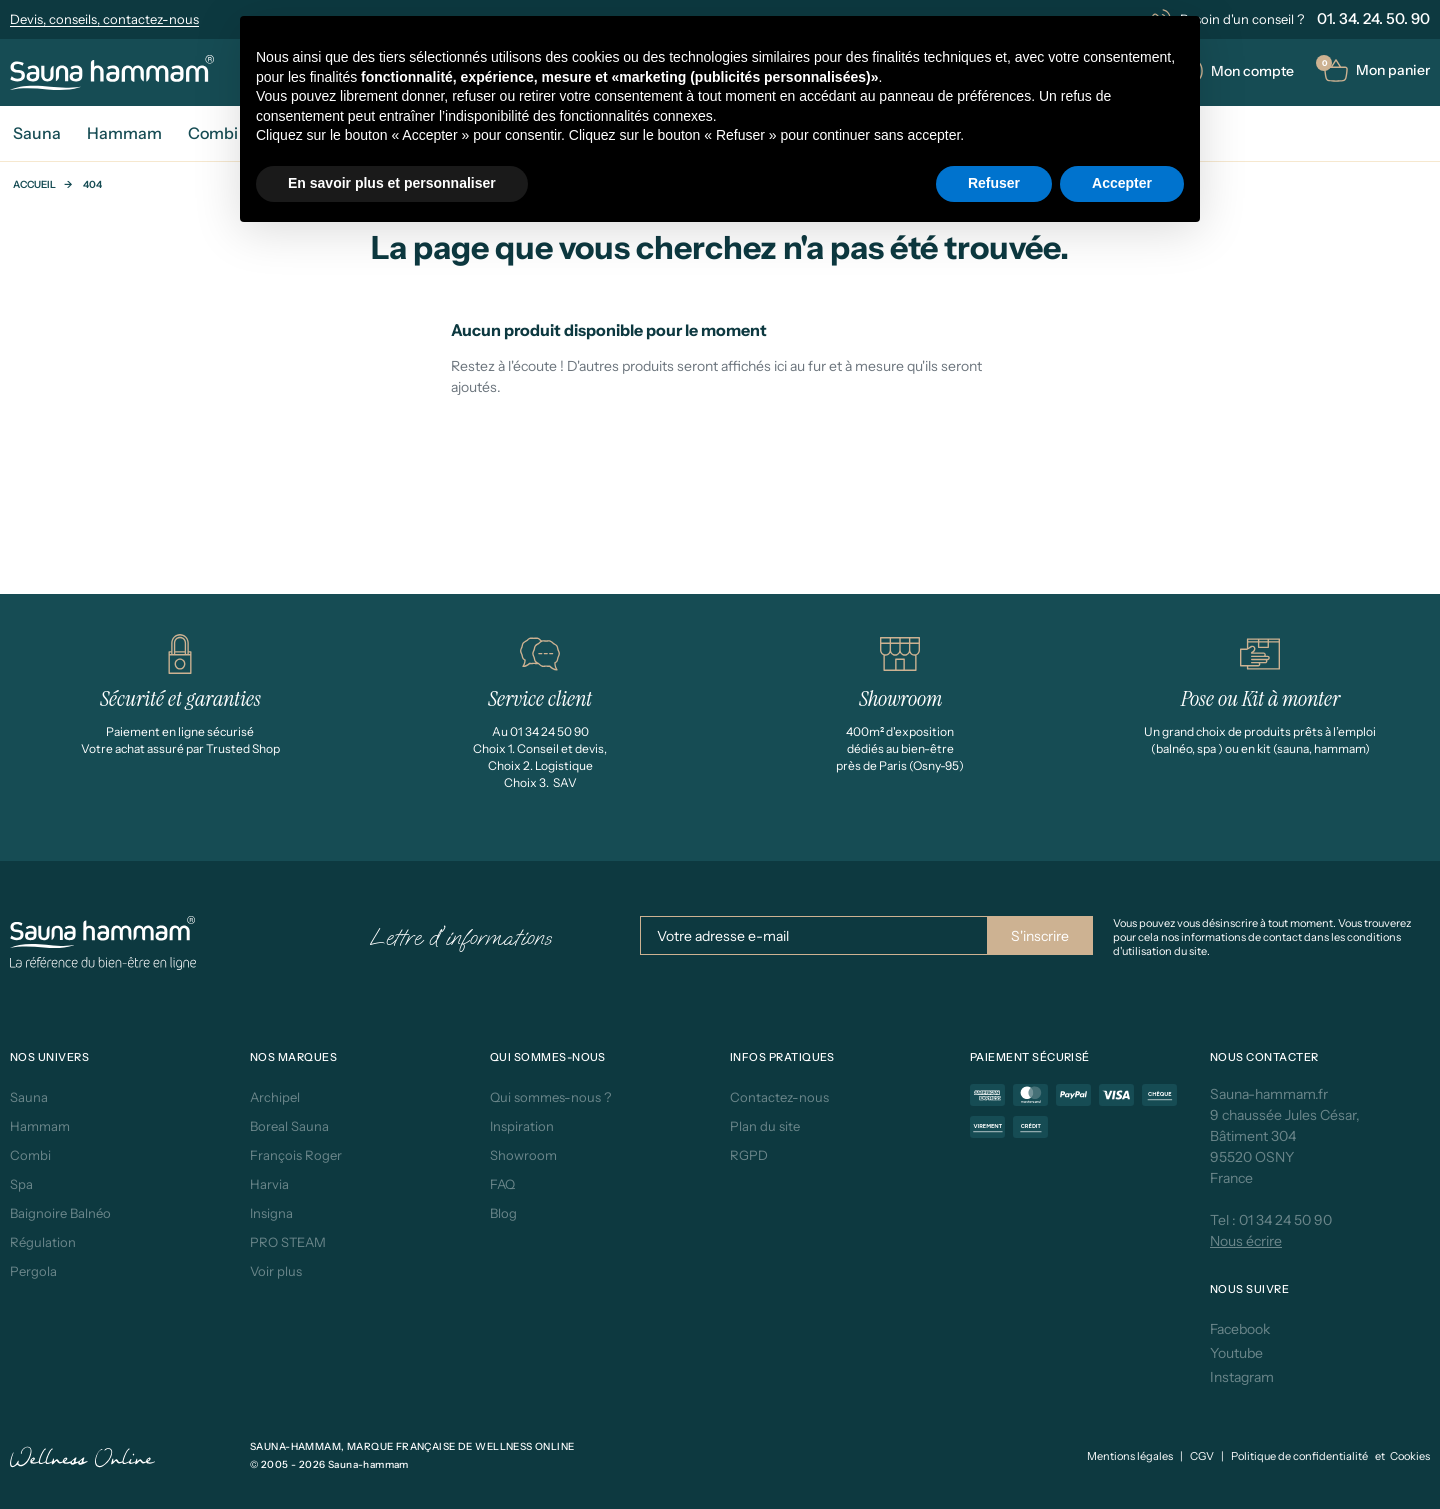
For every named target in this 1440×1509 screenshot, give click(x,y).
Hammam (40, 1126)
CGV (1202, 1456)
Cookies (1410, 1456)
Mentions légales (1130, 1456)
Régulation (43, 1242)
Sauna (29, 1097)
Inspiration (522, 1126)
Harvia (269, 1184)
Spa (21, 1184)
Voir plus (276, 1271)
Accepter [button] (1122, 183)
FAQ (502, 1184)
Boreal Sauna (289, 1126)
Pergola (33, 1271)
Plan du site (765, 1126)
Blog (503, 1213)
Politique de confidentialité (1299, 1456)
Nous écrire (1246, 1241)
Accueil (34, 184)
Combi (30, 1155)
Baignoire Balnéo (60, 1213)
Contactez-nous (779, 1097)
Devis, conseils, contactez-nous (104, 19)
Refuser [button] (994, 183)
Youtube (1236, 1353)
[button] (1377, 70)
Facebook (1240, 1329)
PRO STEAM (288, 1242)
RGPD (749, 1155)
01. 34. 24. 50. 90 (1373, 18)
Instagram (1242, 1377)
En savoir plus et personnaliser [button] (392, 183)
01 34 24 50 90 (1285, 1220)
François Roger (296, 1155)
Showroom (523, 1155)
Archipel (275, 1097)
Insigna (271, 1213)
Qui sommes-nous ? (550, 1097)
